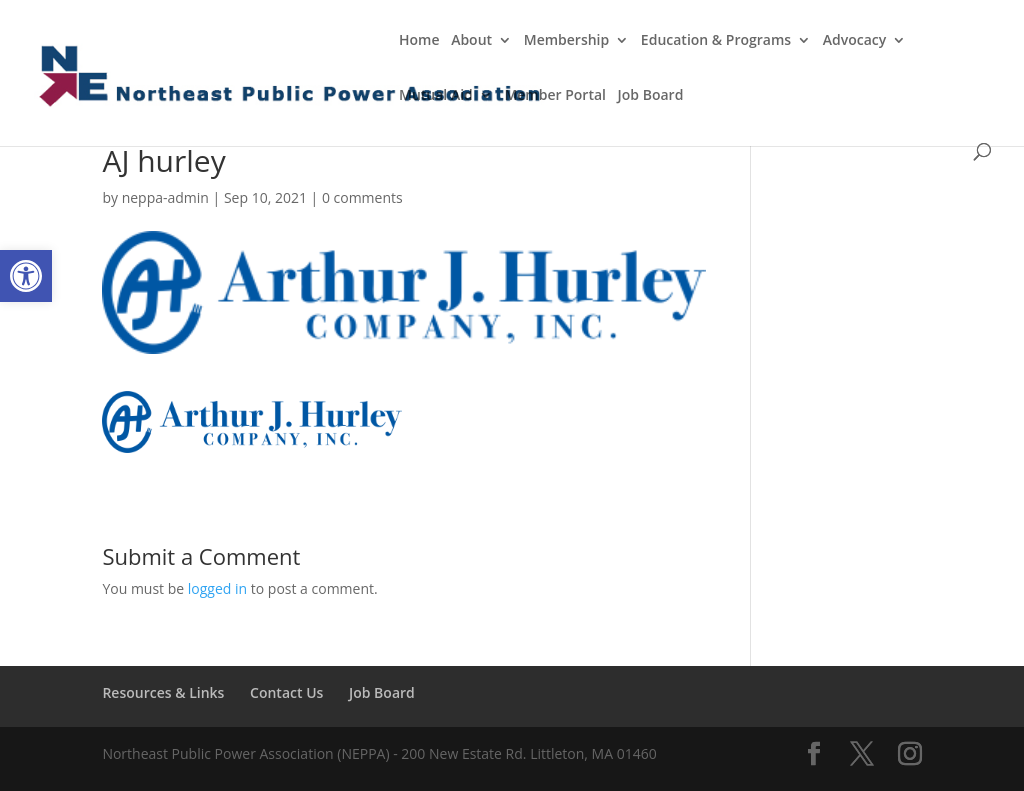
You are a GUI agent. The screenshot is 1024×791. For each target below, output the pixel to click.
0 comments (362, 197)
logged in (217, 588)
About (471, 41)
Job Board (651, 96)
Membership (566, 41)
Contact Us (286, 692)
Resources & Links (163, 692)
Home (419, 41)
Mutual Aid (436, 96)
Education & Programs (716, 41)
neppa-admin (165, 197)
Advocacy (855, 41)
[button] (26, 276)
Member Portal (555, 96)
